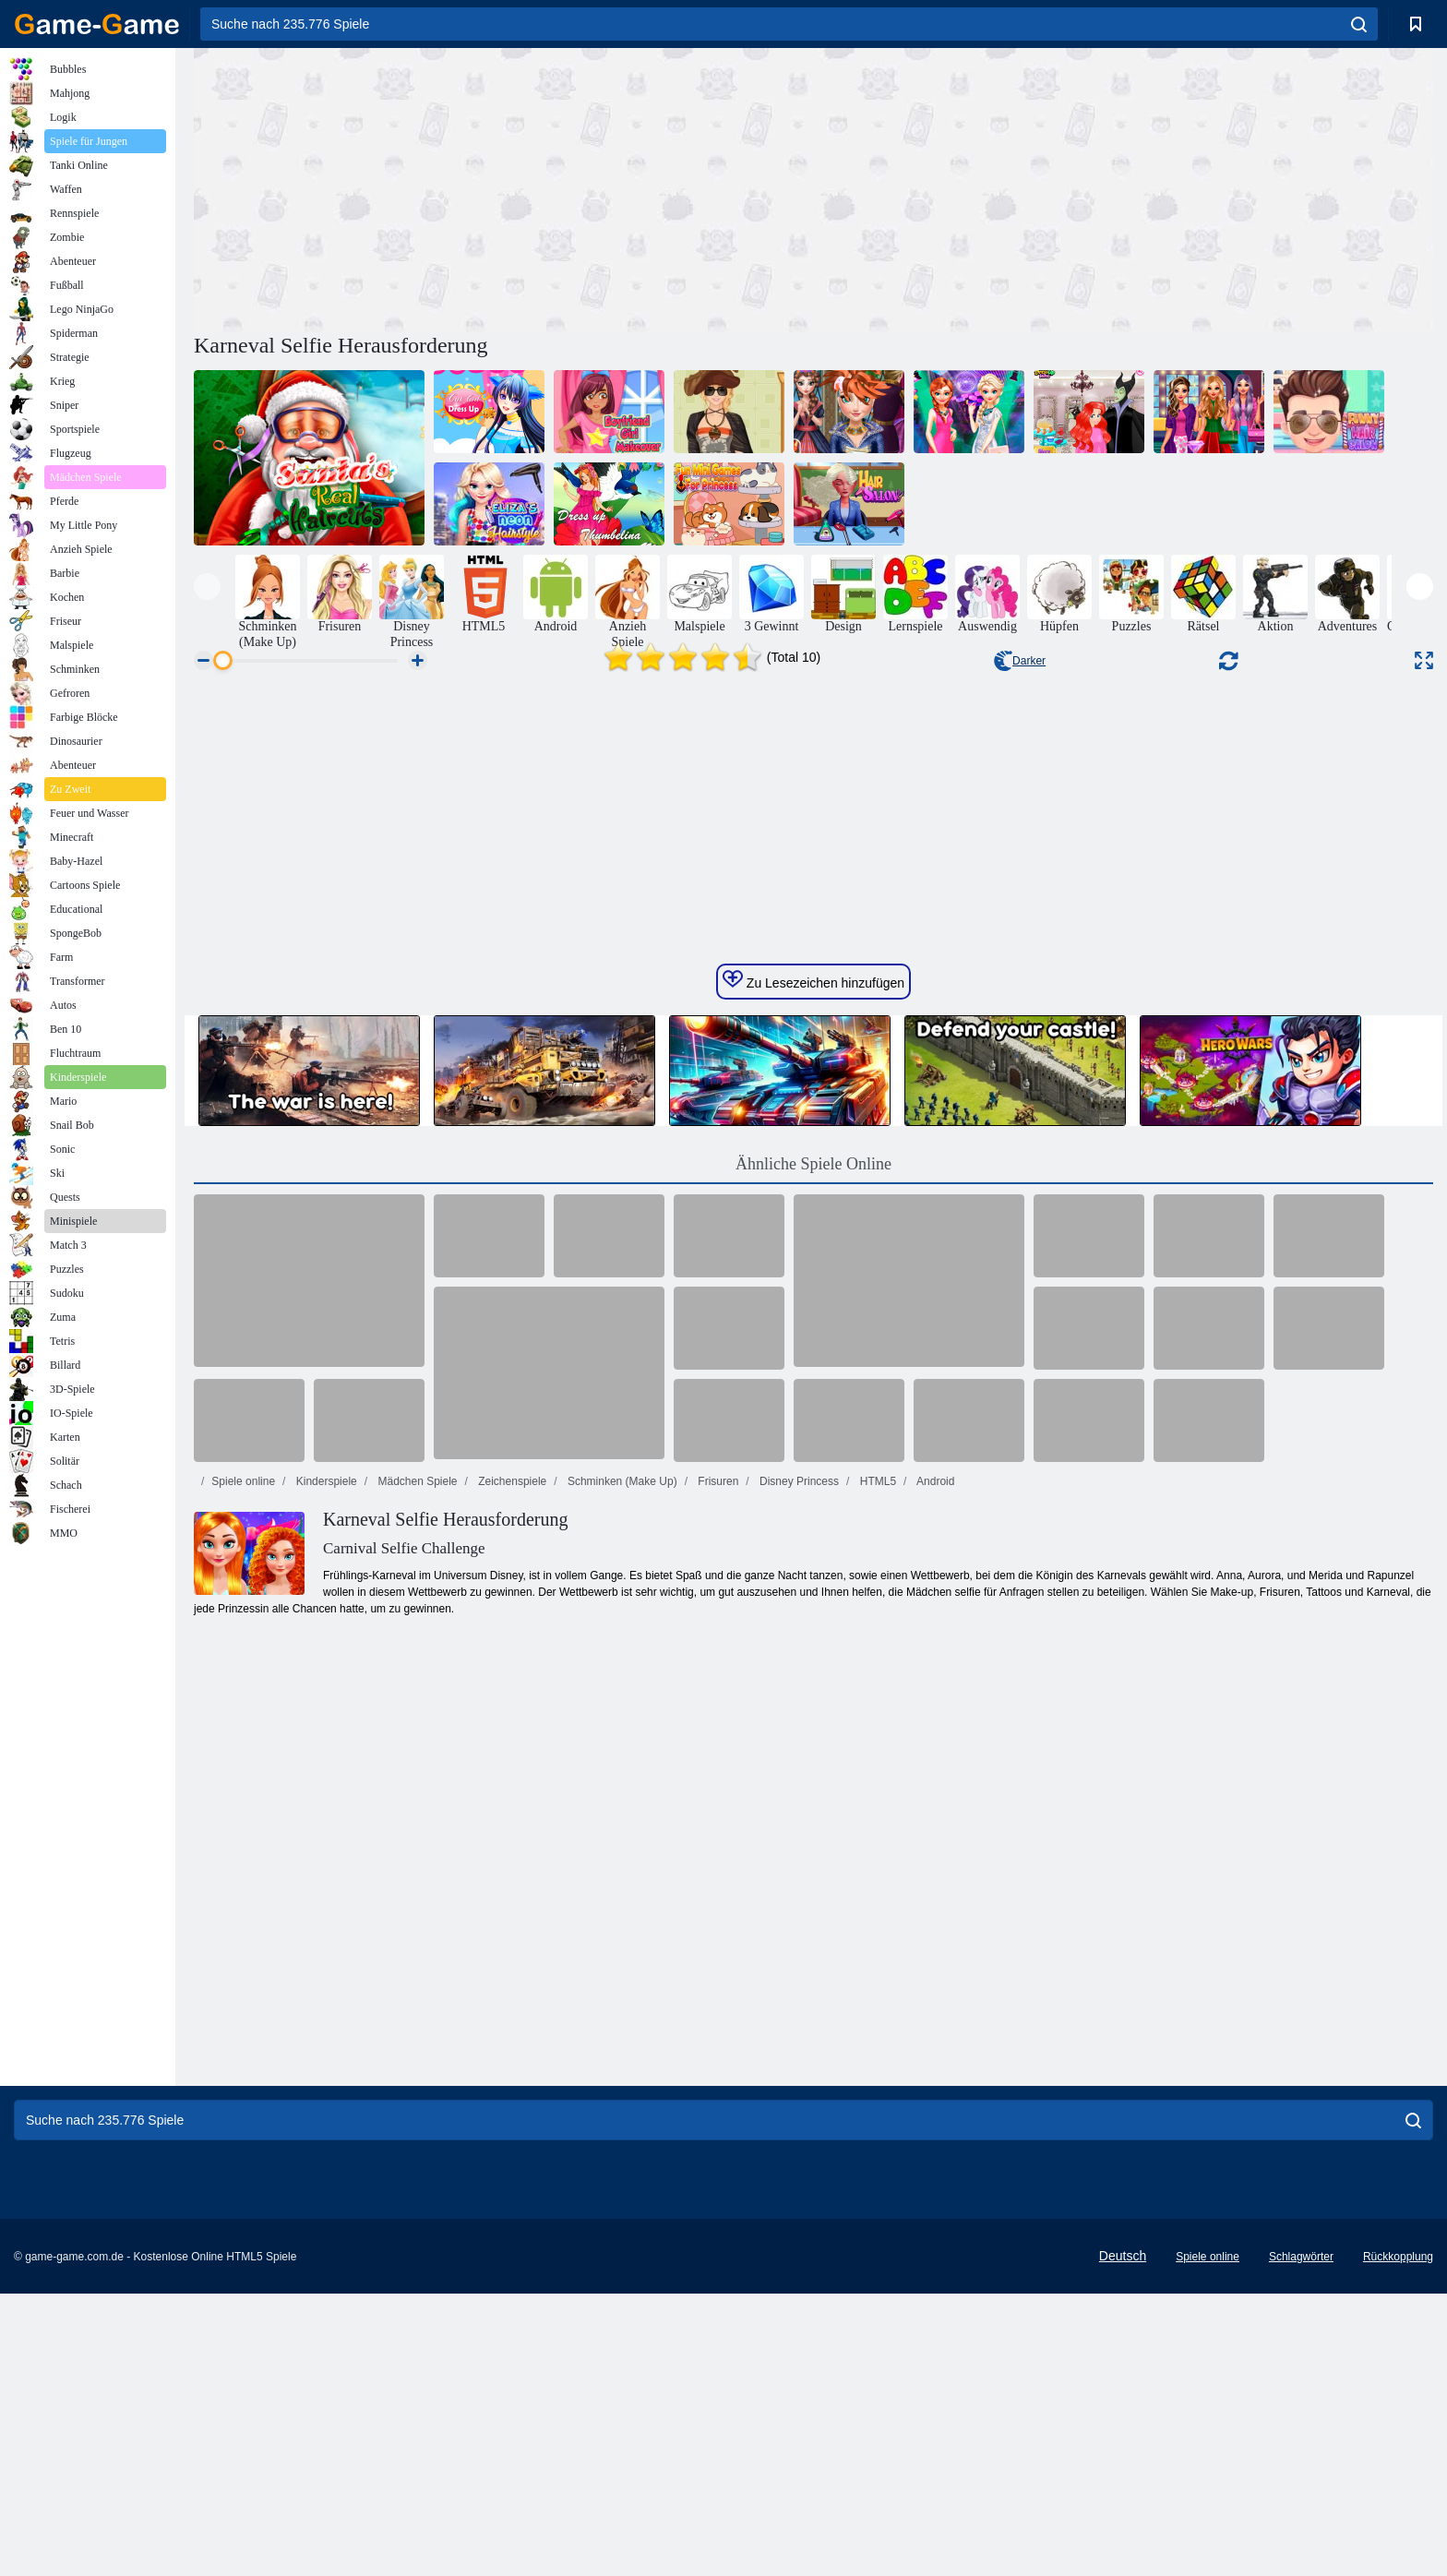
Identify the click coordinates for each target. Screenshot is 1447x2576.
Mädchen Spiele (416, 2046)
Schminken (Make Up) (621, 2046)
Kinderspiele (324, 2046)
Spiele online (243, 2046)
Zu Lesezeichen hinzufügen (813, 1545)
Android (934, 2046)
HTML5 (876, 2046)
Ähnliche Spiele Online (813, 1728)
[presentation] (207, 586)
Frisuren (716, 2046)
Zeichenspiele (510, 2046)
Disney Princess (798, 2046)
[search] (1359, 24)
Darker (1020, 661)
